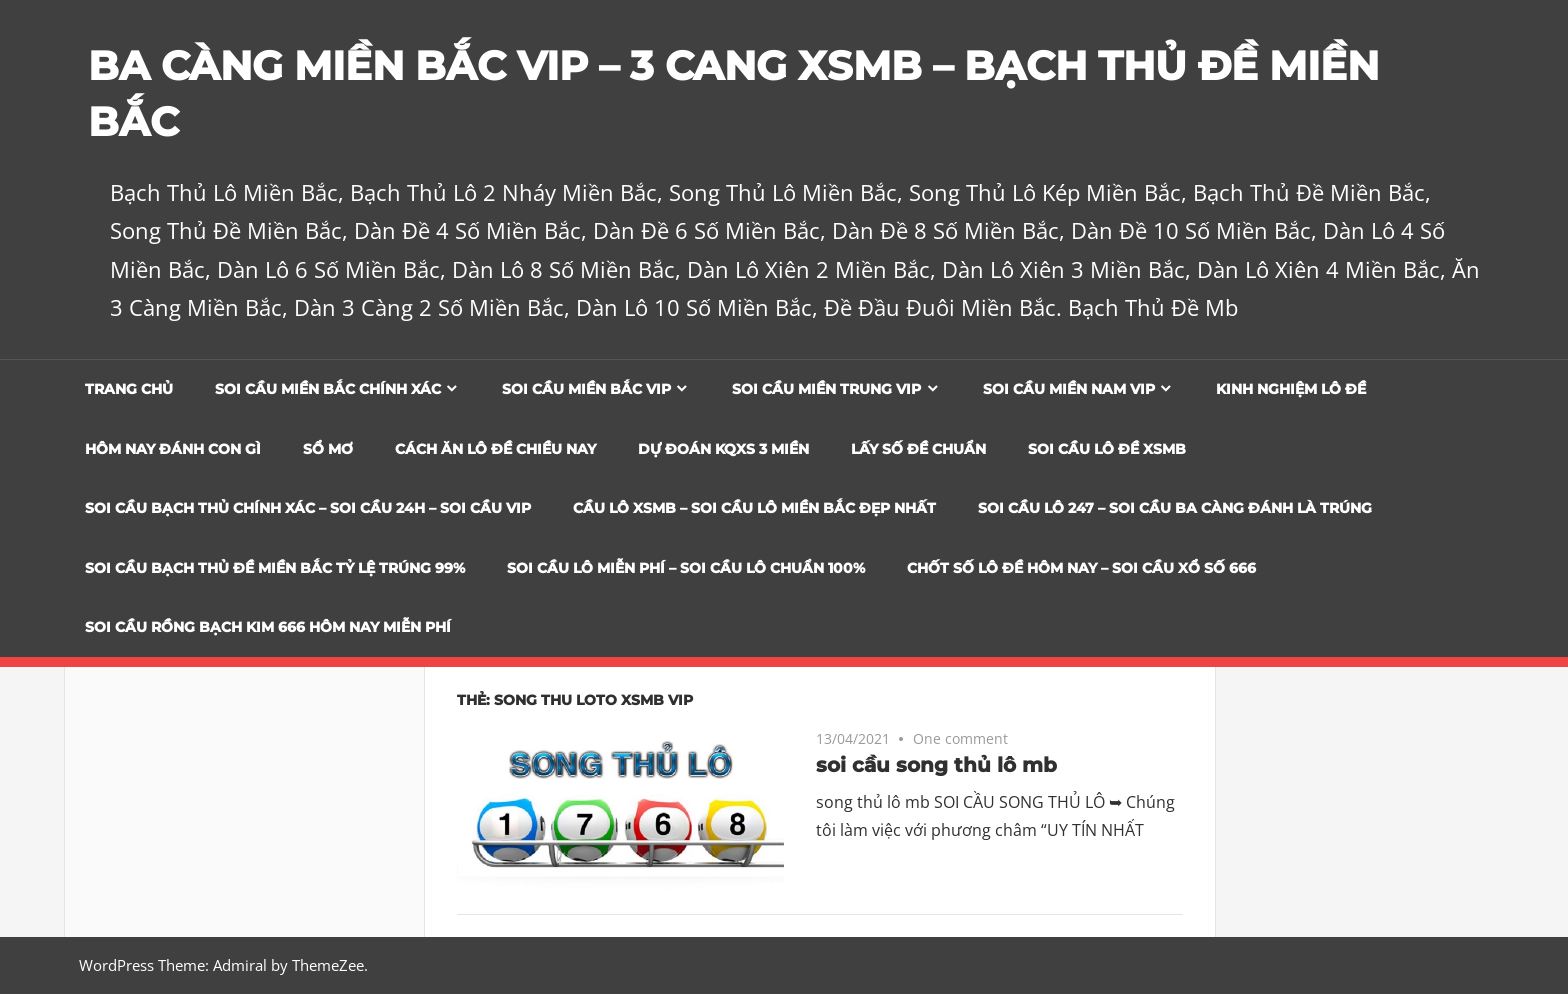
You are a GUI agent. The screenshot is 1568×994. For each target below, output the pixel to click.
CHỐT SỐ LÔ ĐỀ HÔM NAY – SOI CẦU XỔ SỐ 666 (1081, 568)
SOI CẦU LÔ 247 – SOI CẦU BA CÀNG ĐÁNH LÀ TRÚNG (1175, 508)
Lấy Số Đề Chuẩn (918, 449)
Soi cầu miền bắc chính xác (328, 389)
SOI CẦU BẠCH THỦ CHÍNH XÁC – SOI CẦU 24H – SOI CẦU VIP (308, 508)
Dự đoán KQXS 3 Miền (723, 449)
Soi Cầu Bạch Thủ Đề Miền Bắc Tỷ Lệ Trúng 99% (275, 568)
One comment (960, 738)
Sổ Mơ (328, 449)
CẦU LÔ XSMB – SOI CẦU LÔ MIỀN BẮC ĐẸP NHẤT (754, 508)
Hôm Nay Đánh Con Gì (173, 449)
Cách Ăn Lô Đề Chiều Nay (495, 449)
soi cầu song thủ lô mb (936, 765)
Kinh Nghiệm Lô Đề (1291, 389)
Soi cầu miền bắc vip (586, 389)
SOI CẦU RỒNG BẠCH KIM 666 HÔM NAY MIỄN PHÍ (268, 627)
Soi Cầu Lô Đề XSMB (1107, 449)
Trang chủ (129, 389)
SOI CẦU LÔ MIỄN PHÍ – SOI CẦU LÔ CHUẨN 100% (686, 568)
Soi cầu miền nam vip (1069, 389)
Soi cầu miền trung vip (826, 389)
